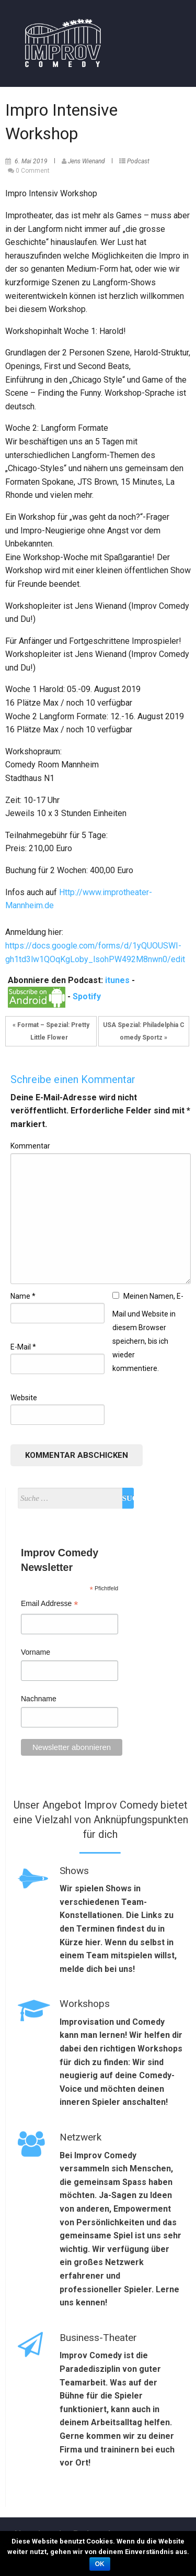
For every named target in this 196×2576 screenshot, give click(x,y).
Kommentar (30, 1146)
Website (23, 1397)
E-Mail (23, 1347)
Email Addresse (49, 1605)
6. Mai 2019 (31, 161)
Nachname (38, 1698)
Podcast (138, 161)
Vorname (35, 1652)
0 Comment (33, 170)
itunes (117, 980)
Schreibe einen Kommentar (72, 1079)
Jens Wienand (86, 161)
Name (23, 1296)
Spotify (87, 996)
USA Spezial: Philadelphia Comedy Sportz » (144, 1031)
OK (100, 2564)
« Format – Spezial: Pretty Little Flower (51, 1031)
